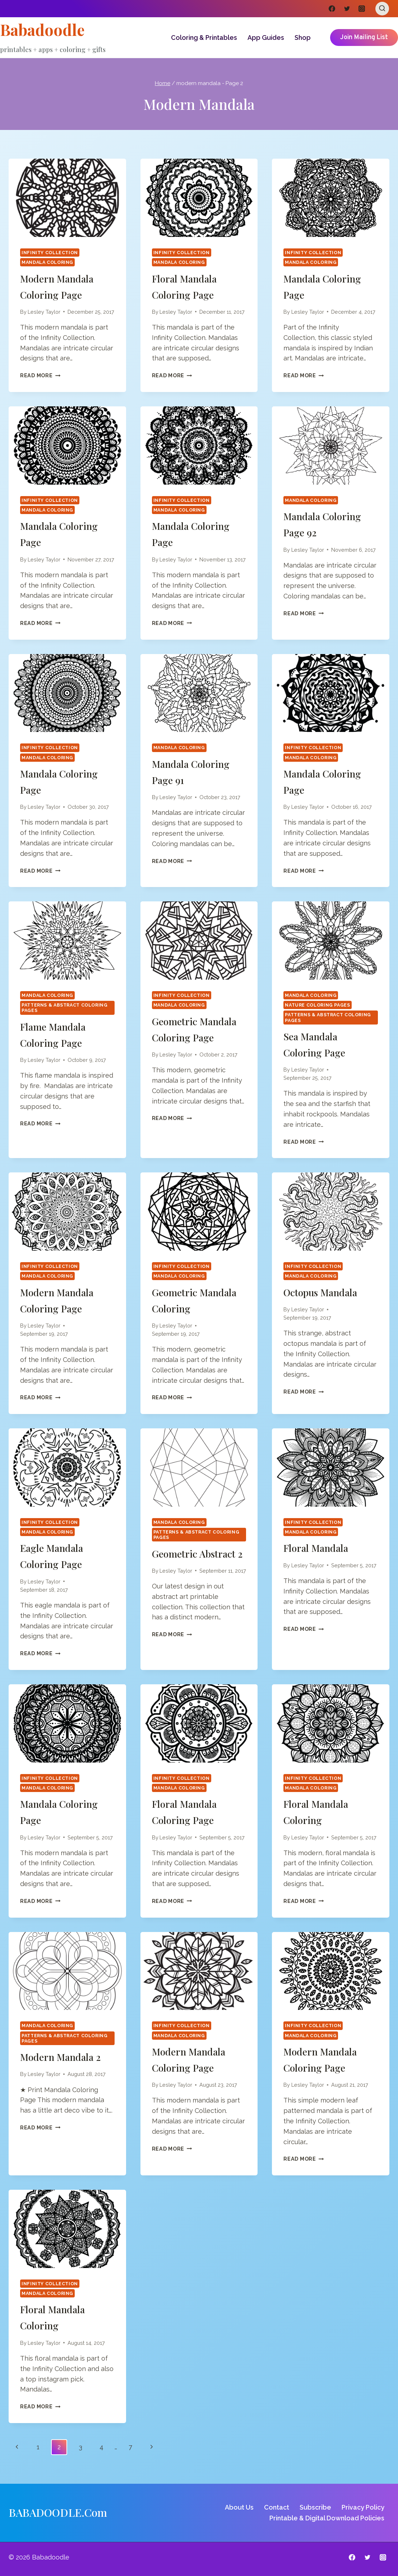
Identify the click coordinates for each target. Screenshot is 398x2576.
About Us (239, 2507)
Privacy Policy (363, 2507)
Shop (303, 37)
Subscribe (315, 2507)
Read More (40, 375)
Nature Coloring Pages (317, 1005)
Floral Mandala (319, 1547)
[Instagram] (361, 8)
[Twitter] (347, 8)
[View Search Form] (382, 8)
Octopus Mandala (325, 1292)
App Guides (265, 37)
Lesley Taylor (44, 312)
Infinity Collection (50, 252)
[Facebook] (331, 8)
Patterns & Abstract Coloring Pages (65, 1007)
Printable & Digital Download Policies (326, 2518)
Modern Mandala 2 (65, 2056)
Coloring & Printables (204, 37)
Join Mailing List (364, 37)
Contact (276, 2507)
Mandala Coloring (47, 262)
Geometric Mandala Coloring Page (195, 1037)
